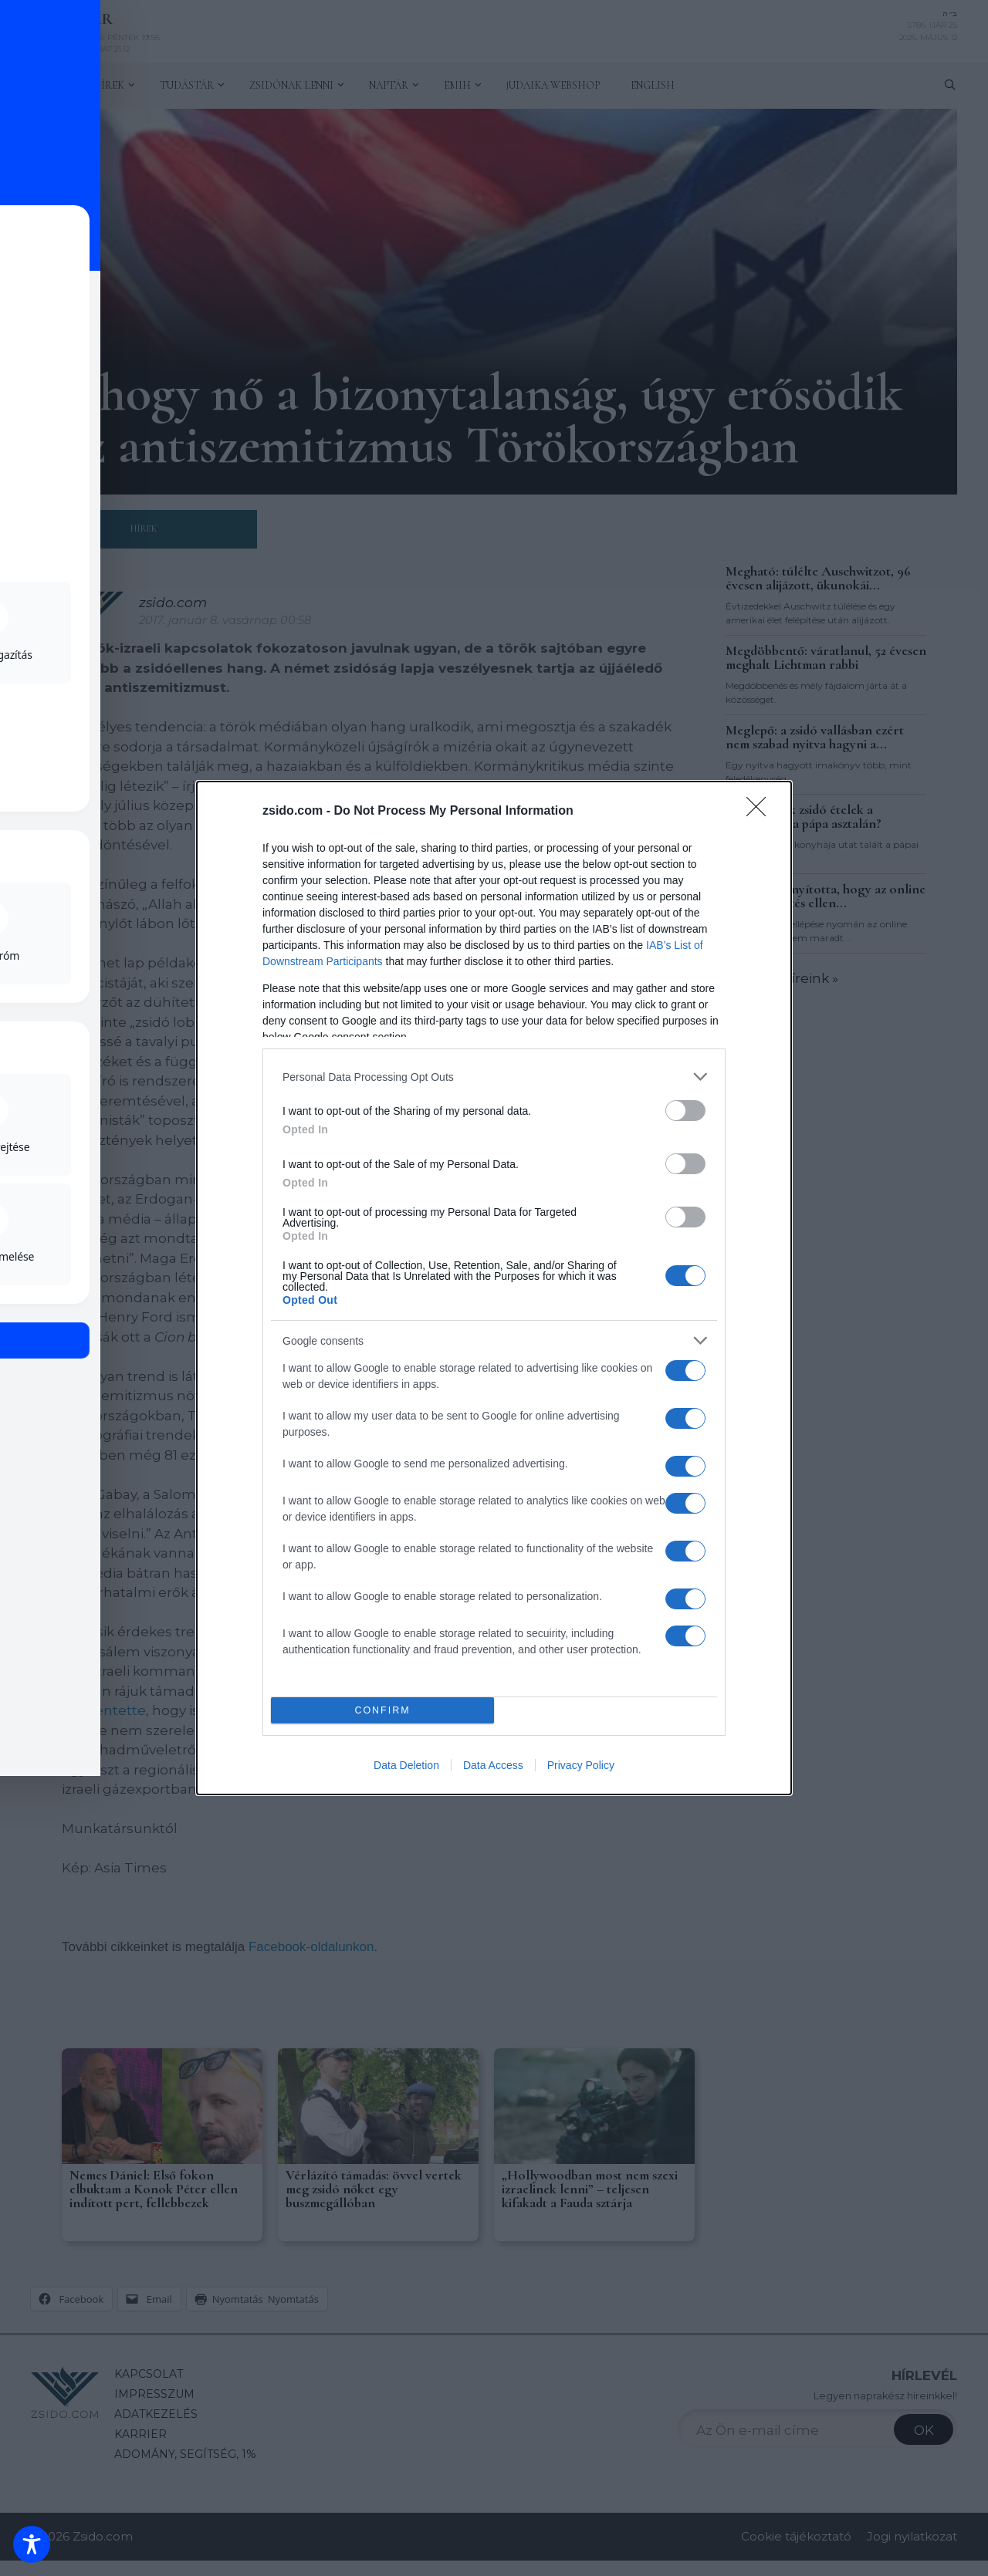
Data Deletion (406, 1765)
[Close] (761, 811)
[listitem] (494, 1077)
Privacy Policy (580, 1765)
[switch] (685, 1110)
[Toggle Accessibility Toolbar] (32, 2544)
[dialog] (494, 1288)
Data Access (493, 1765)
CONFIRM (382, 1711)
